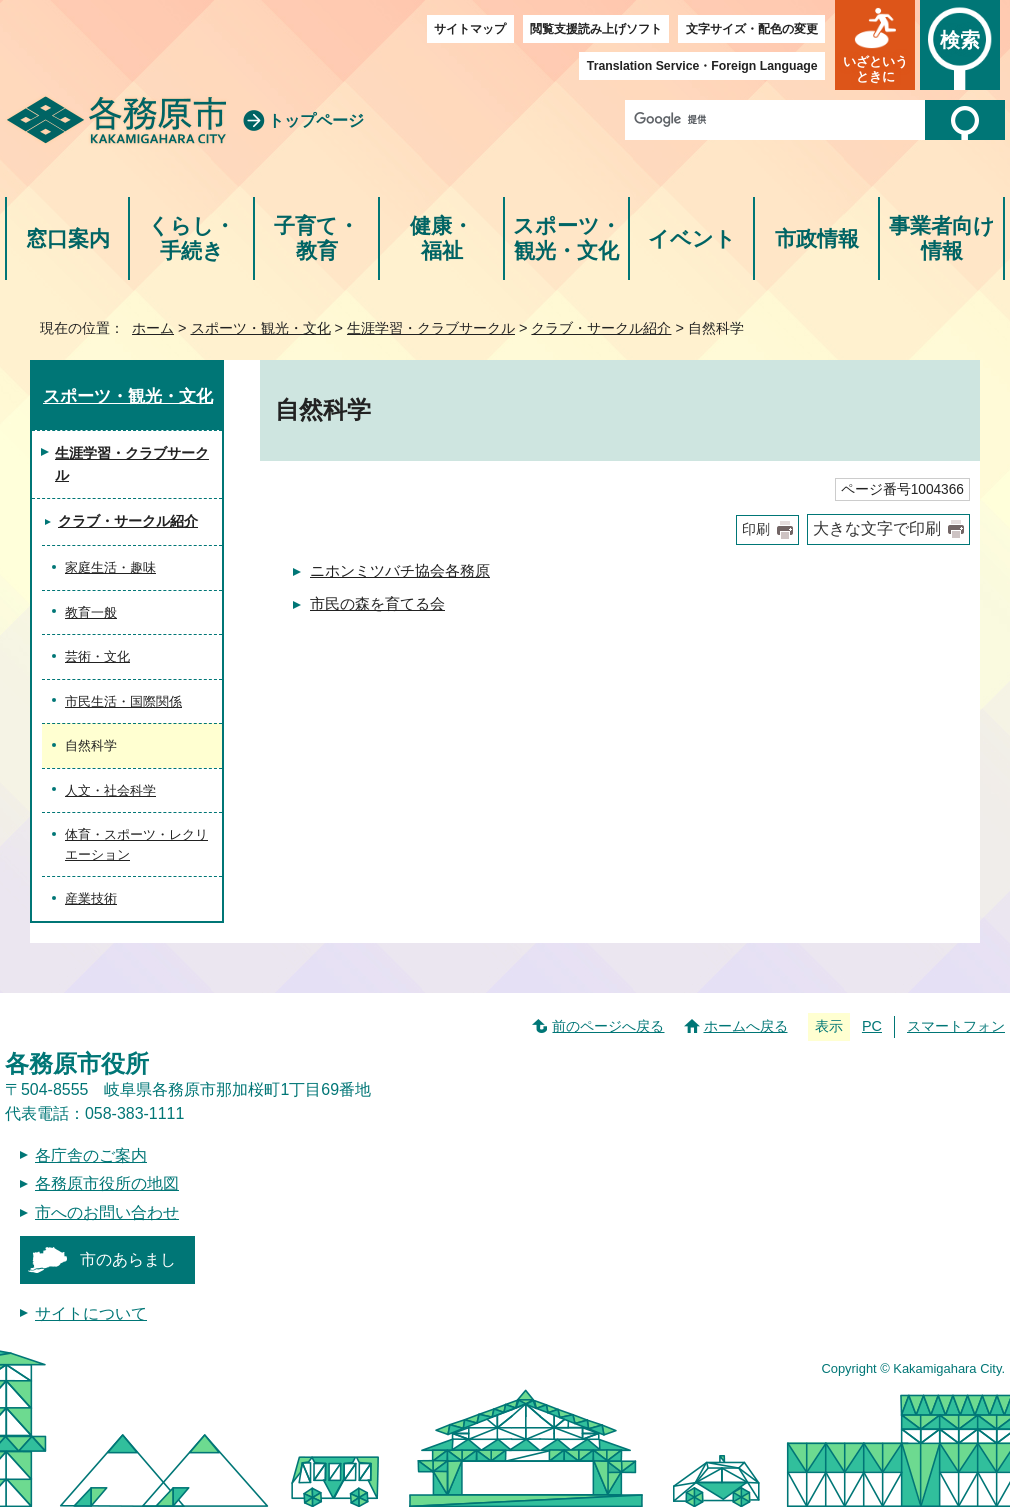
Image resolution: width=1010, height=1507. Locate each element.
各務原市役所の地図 (107, 1183)
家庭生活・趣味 (110, 567)
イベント (692, 238)
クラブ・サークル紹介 (601, 328)
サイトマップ (470, 29)
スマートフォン (956, 1026)
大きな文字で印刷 (877, 528)
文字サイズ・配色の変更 (752, 29)
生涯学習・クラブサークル (431, 328)
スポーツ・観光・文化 (567, 238)
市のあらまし (128, 1259)
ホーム (153, 328)
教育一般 (91, 612)
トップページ (316, 120)
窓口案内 (68, 238)
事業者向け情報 (942, 238)
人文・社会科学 (110, 790)
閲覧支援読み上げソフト (596, 29)
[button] (875, 45)
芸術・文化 (97, 656)
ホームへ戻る (746, 1026)
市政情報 (817, 238)
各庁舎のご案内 (91, 1155)
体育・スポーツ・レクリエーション (136, 844)
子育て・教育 (316, 238)
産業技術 (91, 898)
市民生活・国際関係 (123, 701)
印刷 (756, 529)
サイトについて (91, 1313)
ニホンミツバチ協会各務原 (400, 570)
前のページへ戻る (608, 1026)
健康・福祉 (441, 238)
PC (872, 1026)
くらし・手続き (191, 238)
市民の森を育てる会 (377, 603)
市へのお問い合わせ (107, 1212)
